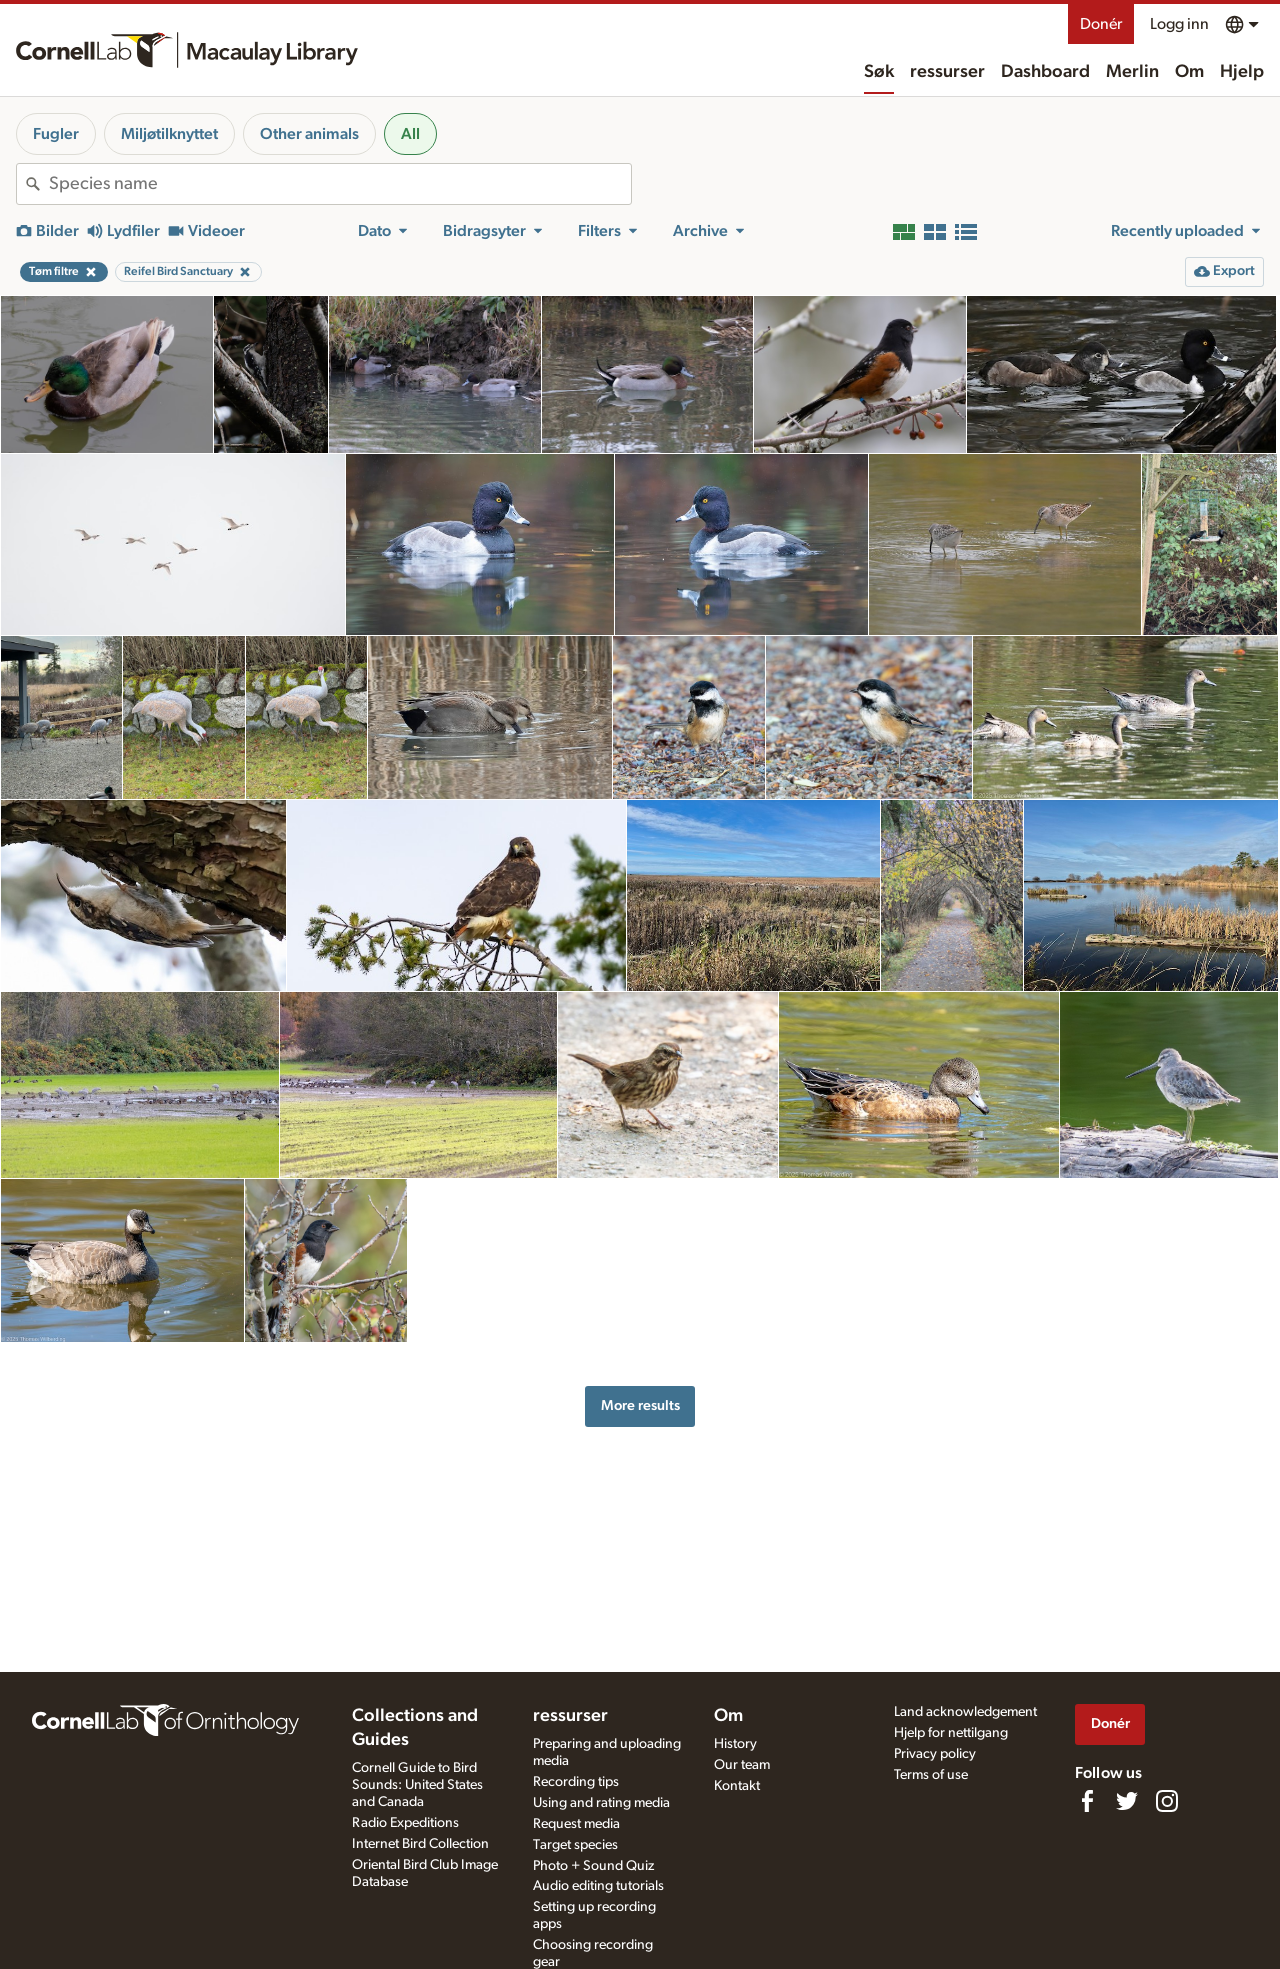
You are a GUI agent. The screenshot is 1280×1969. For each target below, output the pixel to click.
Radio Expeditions (405, 1823)
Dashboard (1045, 72)
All (410, 134)
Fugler (56, 134)
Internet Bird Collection (420, 1844)
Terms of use (931, 1775)
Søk (879, 72)
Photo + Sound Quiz (593, 1866)
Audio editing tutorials (598, 1886)
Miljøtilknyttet (169, 134)
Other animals (309, 134)
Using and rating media (601, 1803)
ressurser (947, 72)
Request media (576, 1824)
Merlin (1132, 72)
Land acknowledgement (965, 1712)
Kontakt (737, 1786)
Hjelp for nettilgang (951, 1733)
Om (1189, 72)
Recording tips (576, 1782)
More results (640, 1405)
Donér (1101, 24)
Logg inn (1179, 24)
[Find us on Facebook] (1087, 1801)
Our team (742, 1765)
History (735, 1744)
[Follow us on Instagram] (1167, 1801)
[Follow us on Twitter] (1127, 1801)
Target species (575, 1845)
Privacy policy (935, 1754)
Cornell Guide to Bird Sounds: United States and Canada (417, 1785)
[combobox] (340, 184)
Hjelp (1242, 72)
